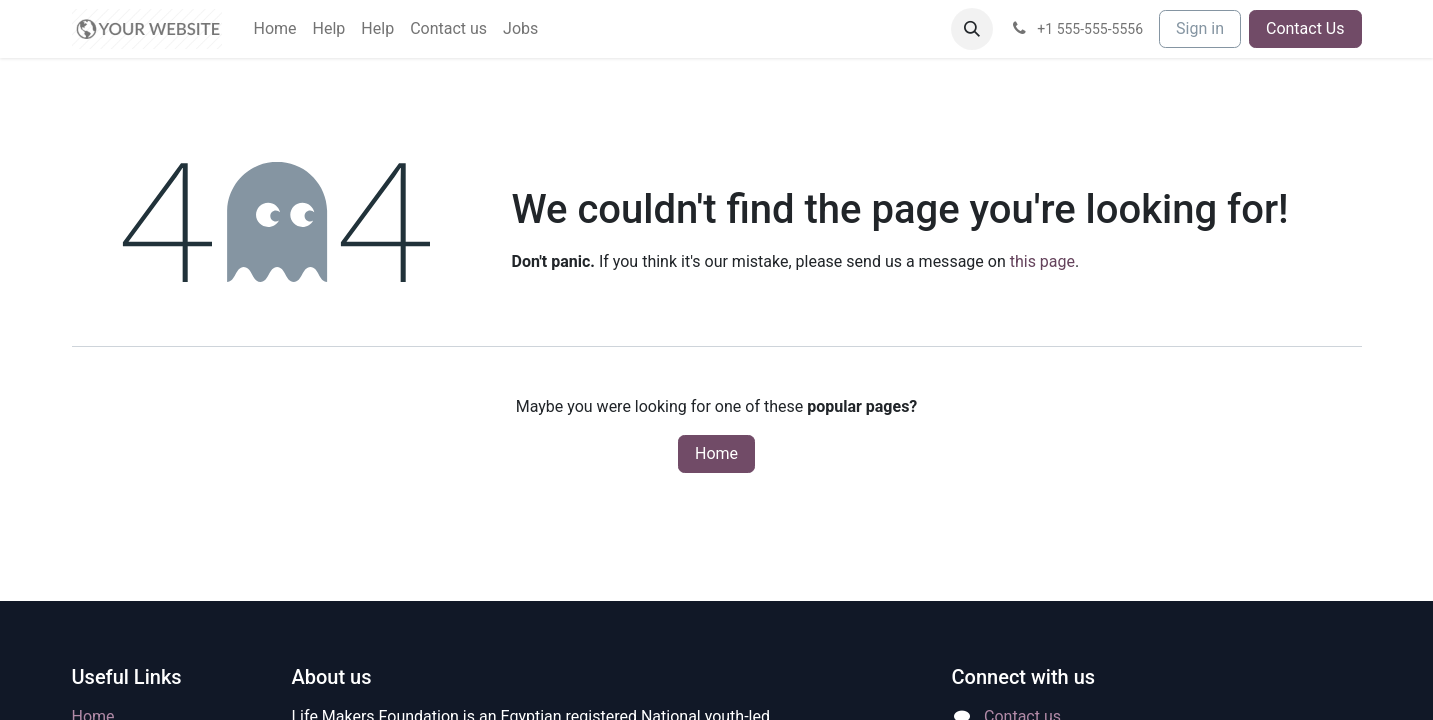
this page (1042, 261)
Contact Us (1305, 28)
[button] (972, 29)
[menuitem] (275, 29)
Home (716, 453)
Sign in (1200, 28)
